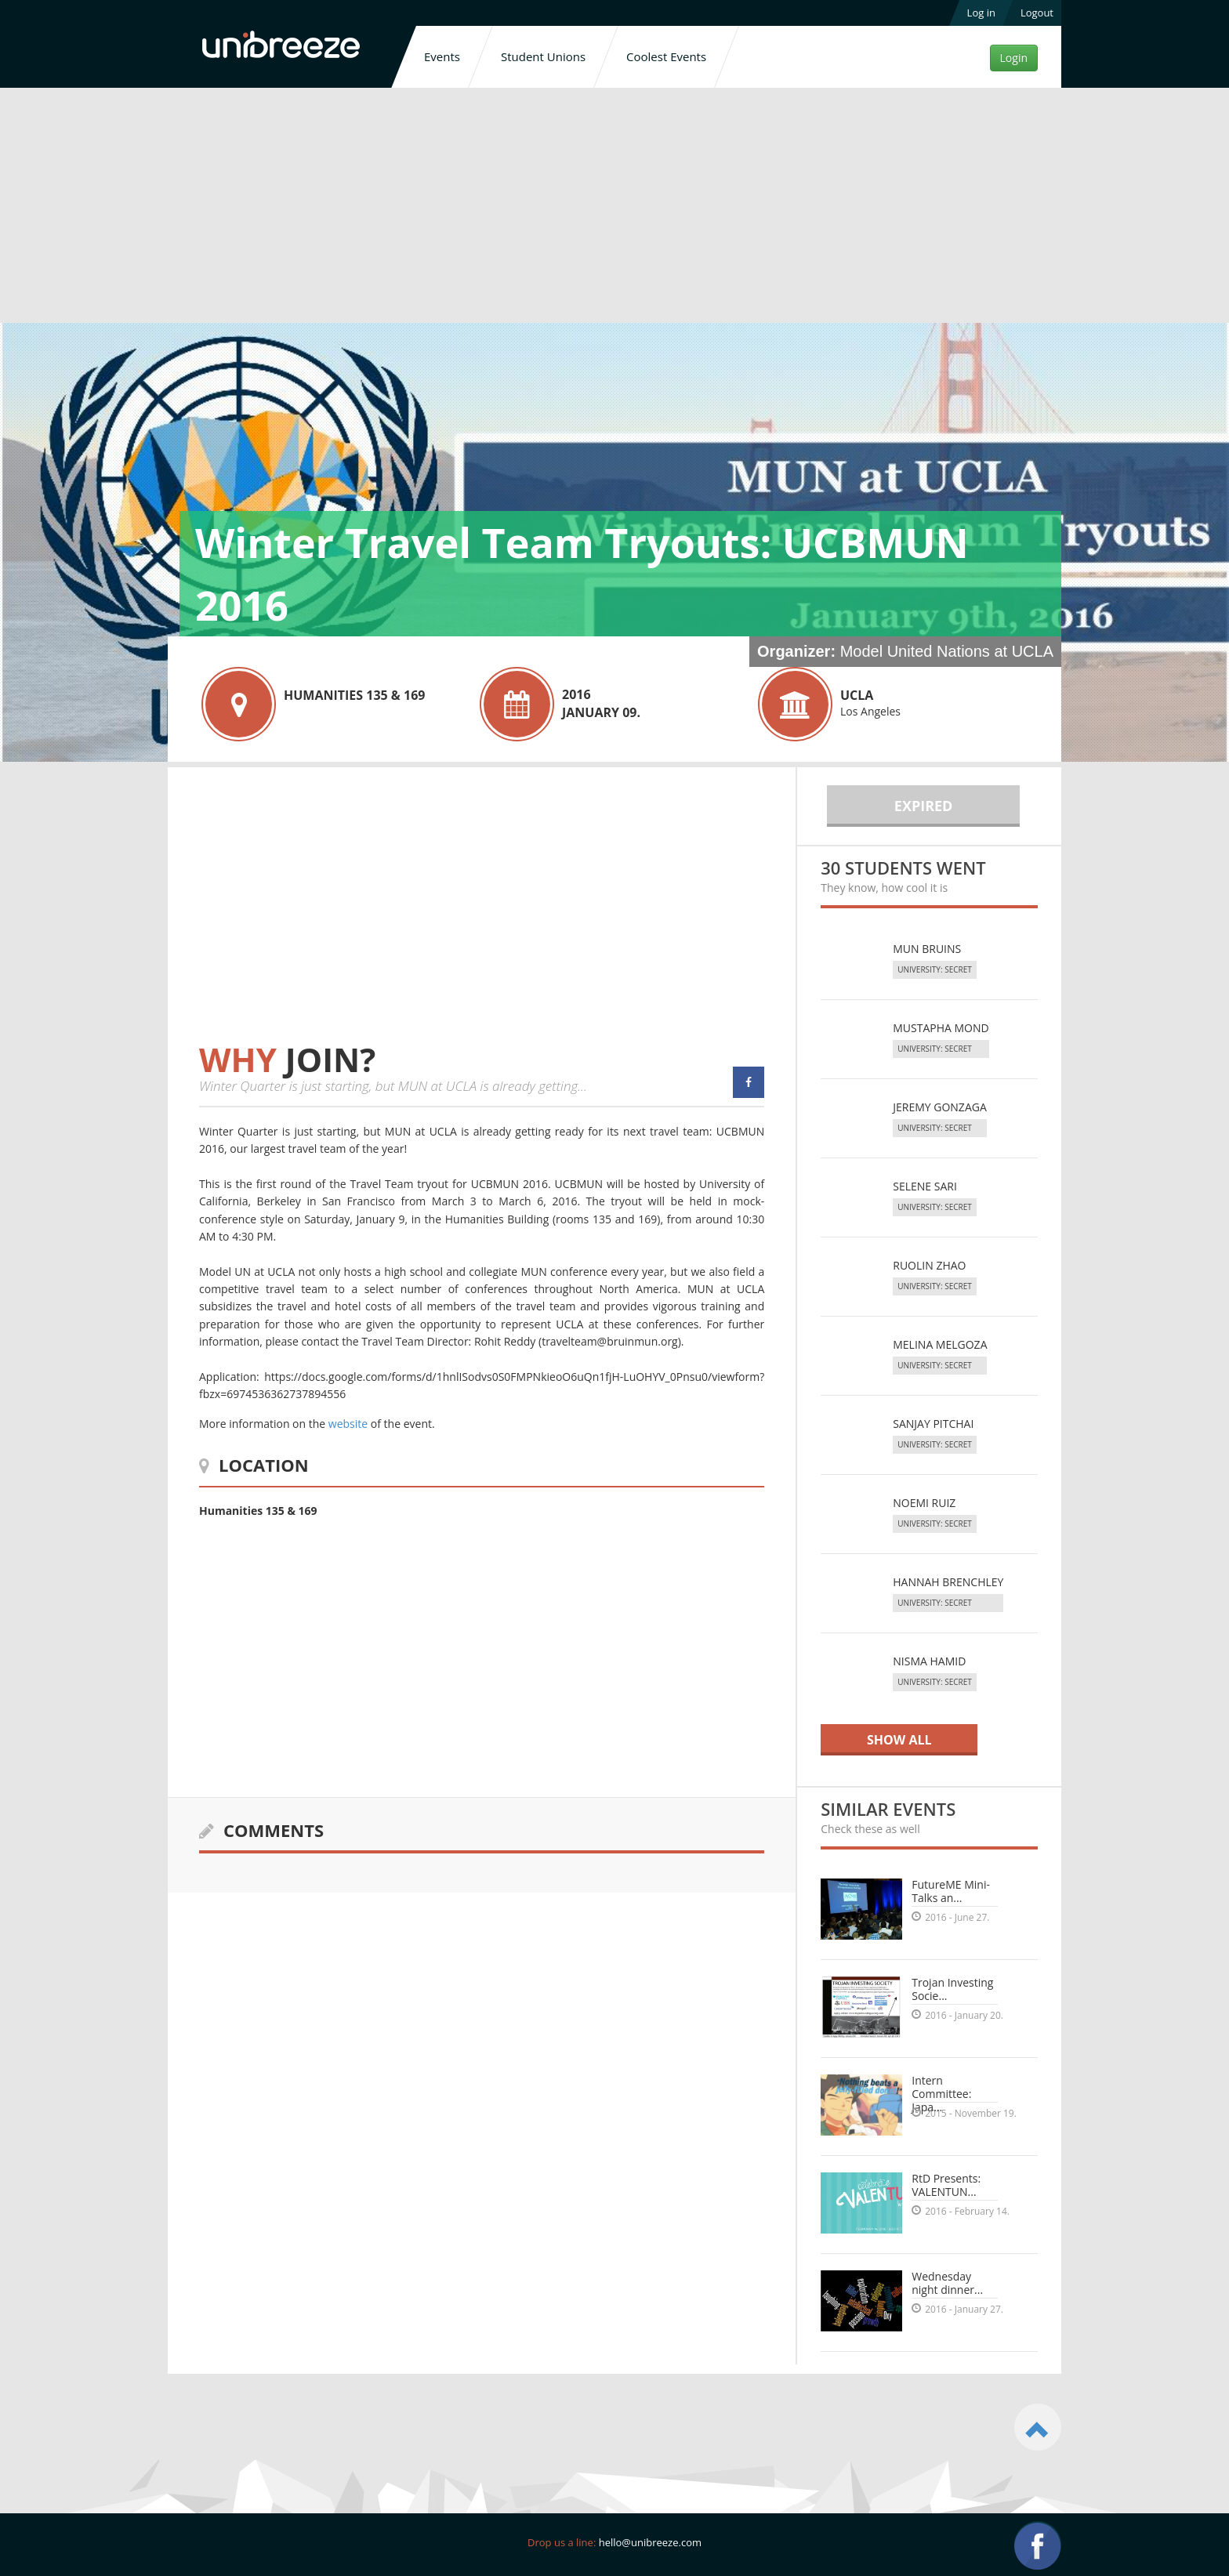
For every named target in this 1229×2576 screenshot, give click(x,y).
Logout (1037, 12)
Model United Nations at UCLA (946, 651)
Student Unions (543, 56)
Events (442, 56)
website (348, 1423)
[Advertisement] (614, 208)
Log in (981, 12)
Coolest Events (666, 56)
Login (1014, 57)
